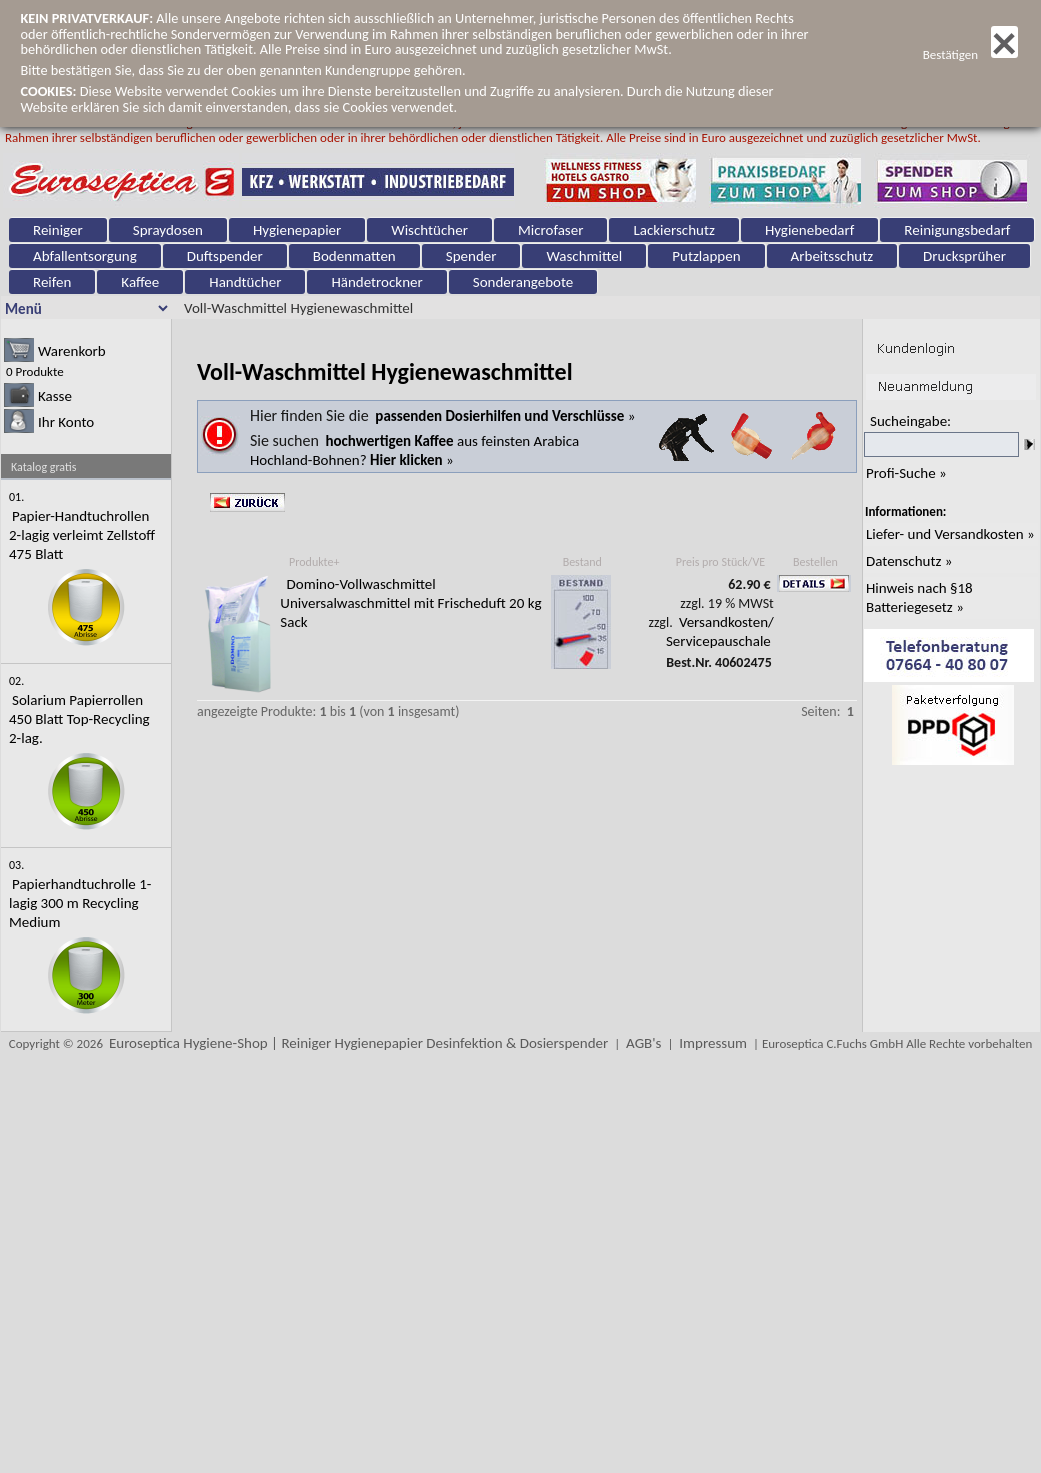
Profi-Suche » (906, 473)
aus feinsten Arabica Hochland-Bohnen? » (414, 450)
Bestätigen (970, 54)
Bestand (582, 562)
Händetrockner (376, 282)
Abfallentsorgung (85, 256)
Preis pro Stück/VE (720, 562)
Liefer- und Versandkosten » (950, 534)
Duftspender (225, 256)
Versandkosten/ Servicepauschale (720, 631)
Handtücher (245, 282)
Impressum (713, 1043)
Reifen (52, 282)
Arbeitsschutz (832, 256)
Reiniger (58, 230)
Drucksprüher (964, 256)
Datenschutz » (909, 561)
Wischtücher (429, 230)
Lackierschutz (673, 230)
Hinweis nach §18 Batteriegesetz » (919, 597)
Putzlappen (706, 256)
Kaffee (140, 282)
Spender (471, 256)
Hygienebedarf (809, 230)
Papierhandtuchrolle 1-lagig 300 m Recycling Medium (80, 903)
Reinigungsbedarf (957, 230)
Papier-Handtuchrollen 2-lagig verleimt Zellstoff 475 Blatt (82, 535)
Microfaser (551, 230)
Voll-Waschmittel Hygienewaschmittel (298, 308)
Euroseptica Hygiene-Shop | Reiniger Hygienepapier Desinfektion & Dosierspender (358, 1043)
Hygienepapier (297, 230)
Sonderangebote (523, 282)
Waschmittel (584, 256)
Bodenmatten (354, 256)
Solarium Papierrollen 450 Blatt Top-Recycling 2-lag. (79, 719)
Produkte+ (314, 562)
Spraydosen (168, 230)
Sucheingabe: (910, 421)
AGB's (643, 1043)
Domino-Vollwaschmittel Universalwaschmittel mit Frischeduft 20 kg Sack (410, 603)
